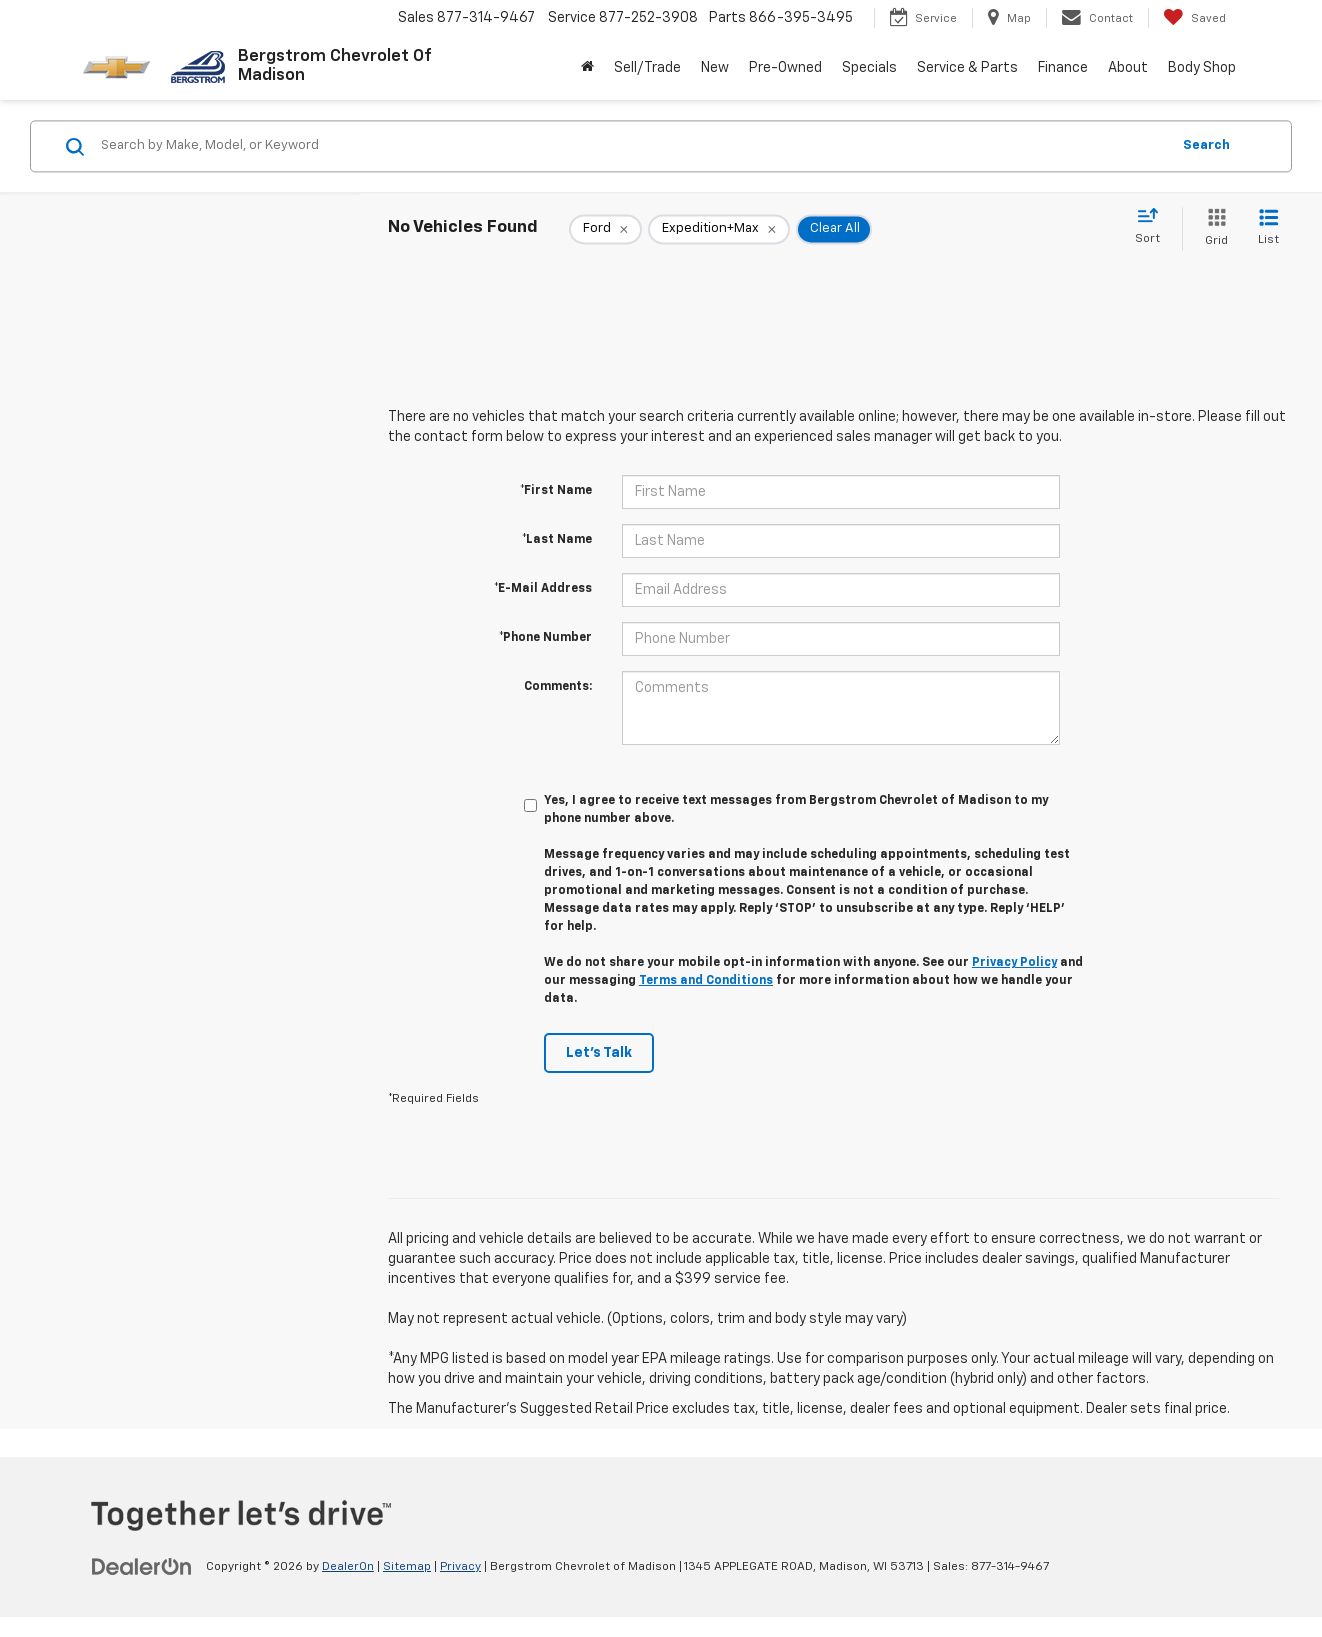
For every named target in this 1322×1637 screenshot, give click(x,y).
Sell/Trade (647, 68)
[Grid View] (1212, 228)
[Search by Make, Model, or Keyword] (632, 146)
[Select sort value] (1153, 227)
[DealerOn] (142, 1566)
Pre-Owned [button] (785, 68)
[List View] (1268, 228)
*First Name (556, 491)
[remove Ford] (605, 229)
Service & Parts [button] (967, 68)
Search (1206, 145)
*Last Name (557, 540)
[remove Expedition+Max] (719, 229)
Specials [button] (869, 68)
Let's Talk (599, 1053)
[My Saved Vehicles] (1194, 18)
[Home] (587, 68)
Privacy (460, 1567)
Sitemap (407, 1567)
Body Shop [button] (1202, 68)
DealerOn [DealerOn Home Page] (348, 1567)
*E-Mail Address (543, 589)
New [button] (715, 68)
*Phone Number (545, 638)
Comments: (558, 687)
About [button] (1128, 68)
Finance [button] (1063, 68)
